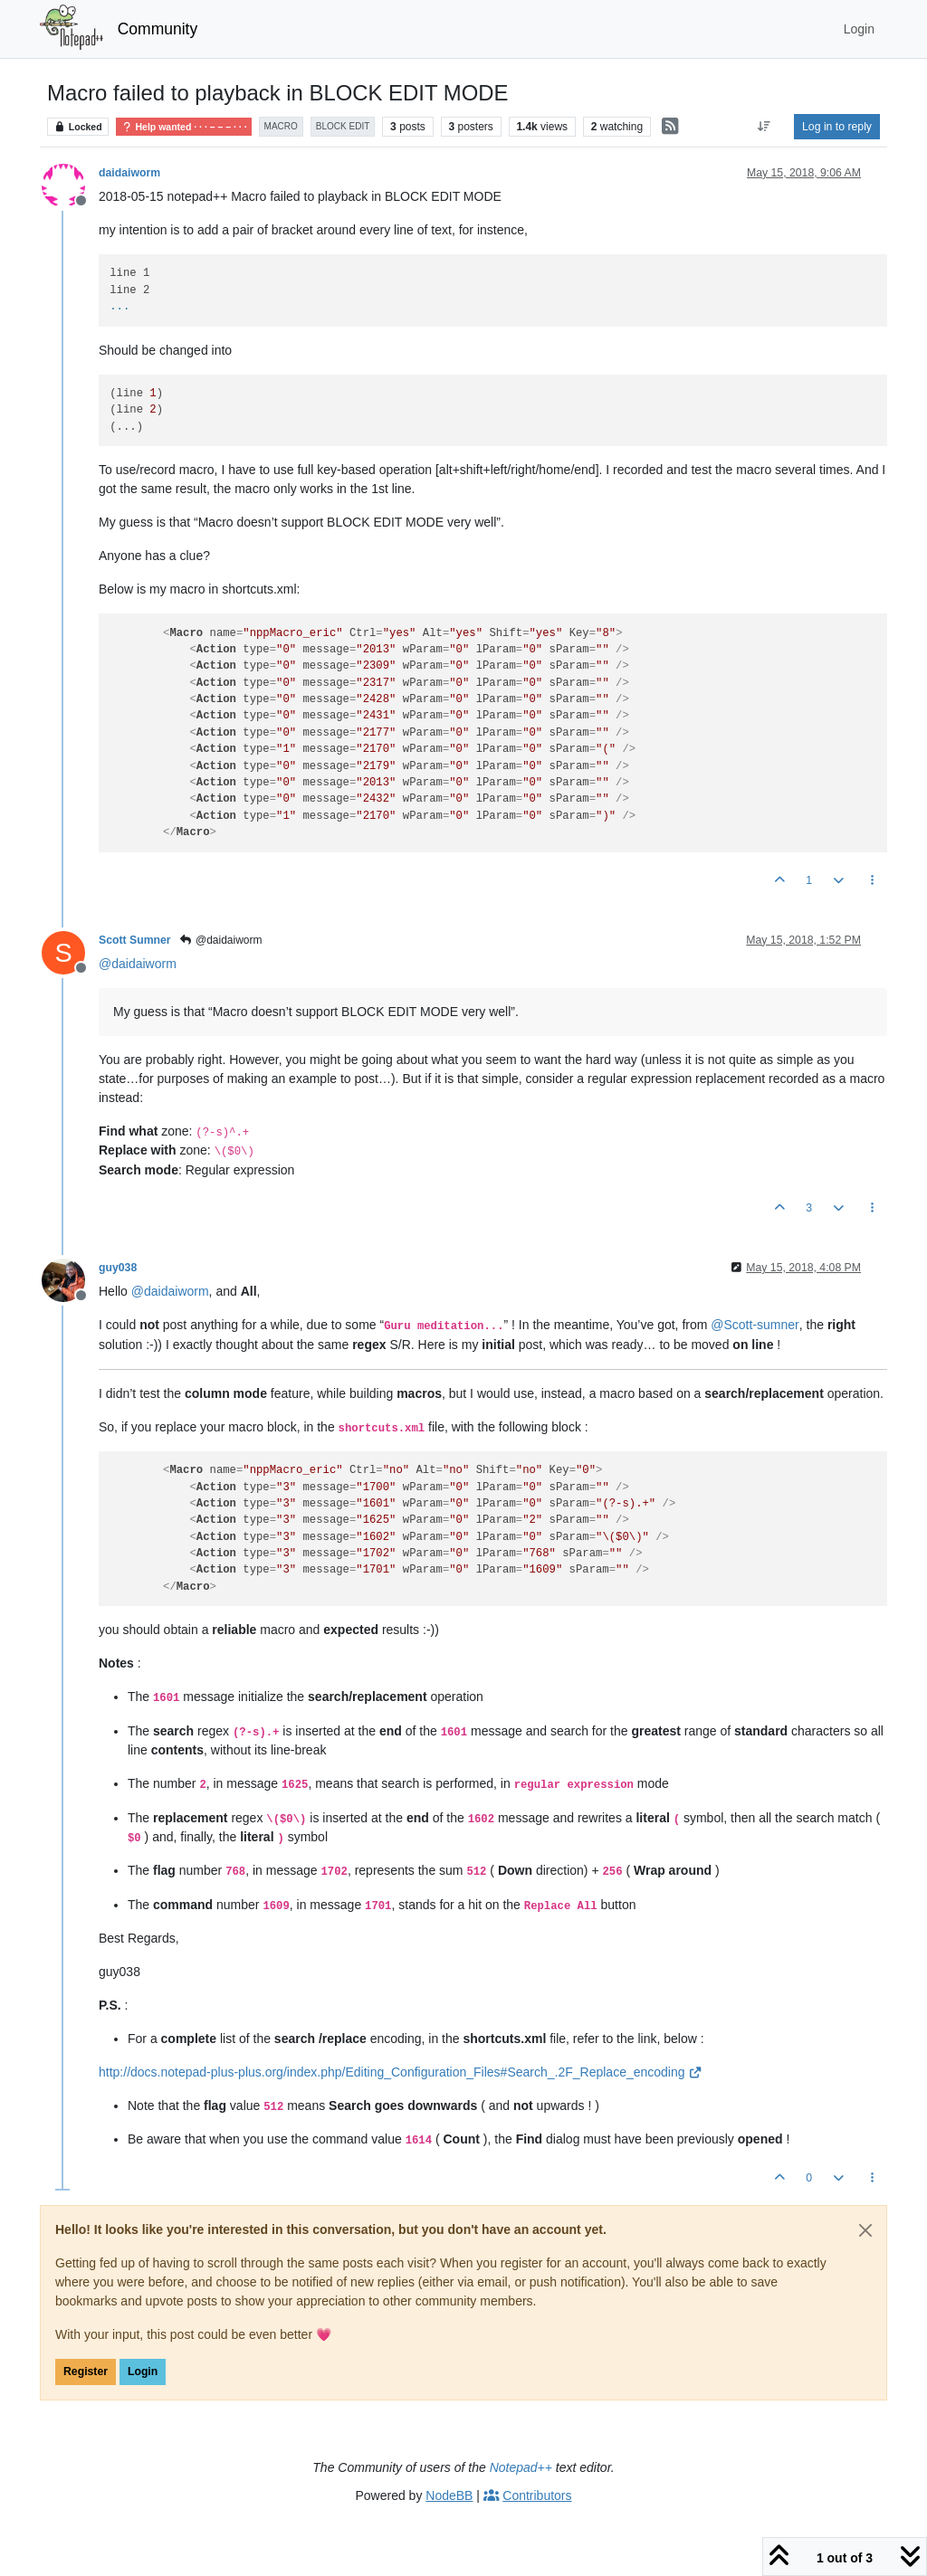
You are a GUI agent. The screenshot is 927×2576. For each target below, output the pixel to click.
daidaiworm (129, 172)
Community (158, 29)
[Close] (865, 2230)
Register (85, 2371)
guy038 (118, 1267)
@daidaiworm (221, 940)
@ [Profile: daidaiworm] (138, 963)
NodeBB (449, 2495)
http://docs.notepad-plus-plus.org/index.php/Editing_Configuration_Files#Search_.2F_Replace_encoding (400, 2072)
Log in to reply (837, 126)
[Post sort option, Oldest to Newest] (764, 126)
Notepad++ (521, 2467)
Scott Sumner (135, 940)
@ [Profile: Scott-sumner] (754, 1324)
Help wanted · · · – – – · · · (183, 126)
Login (143, 2371)
